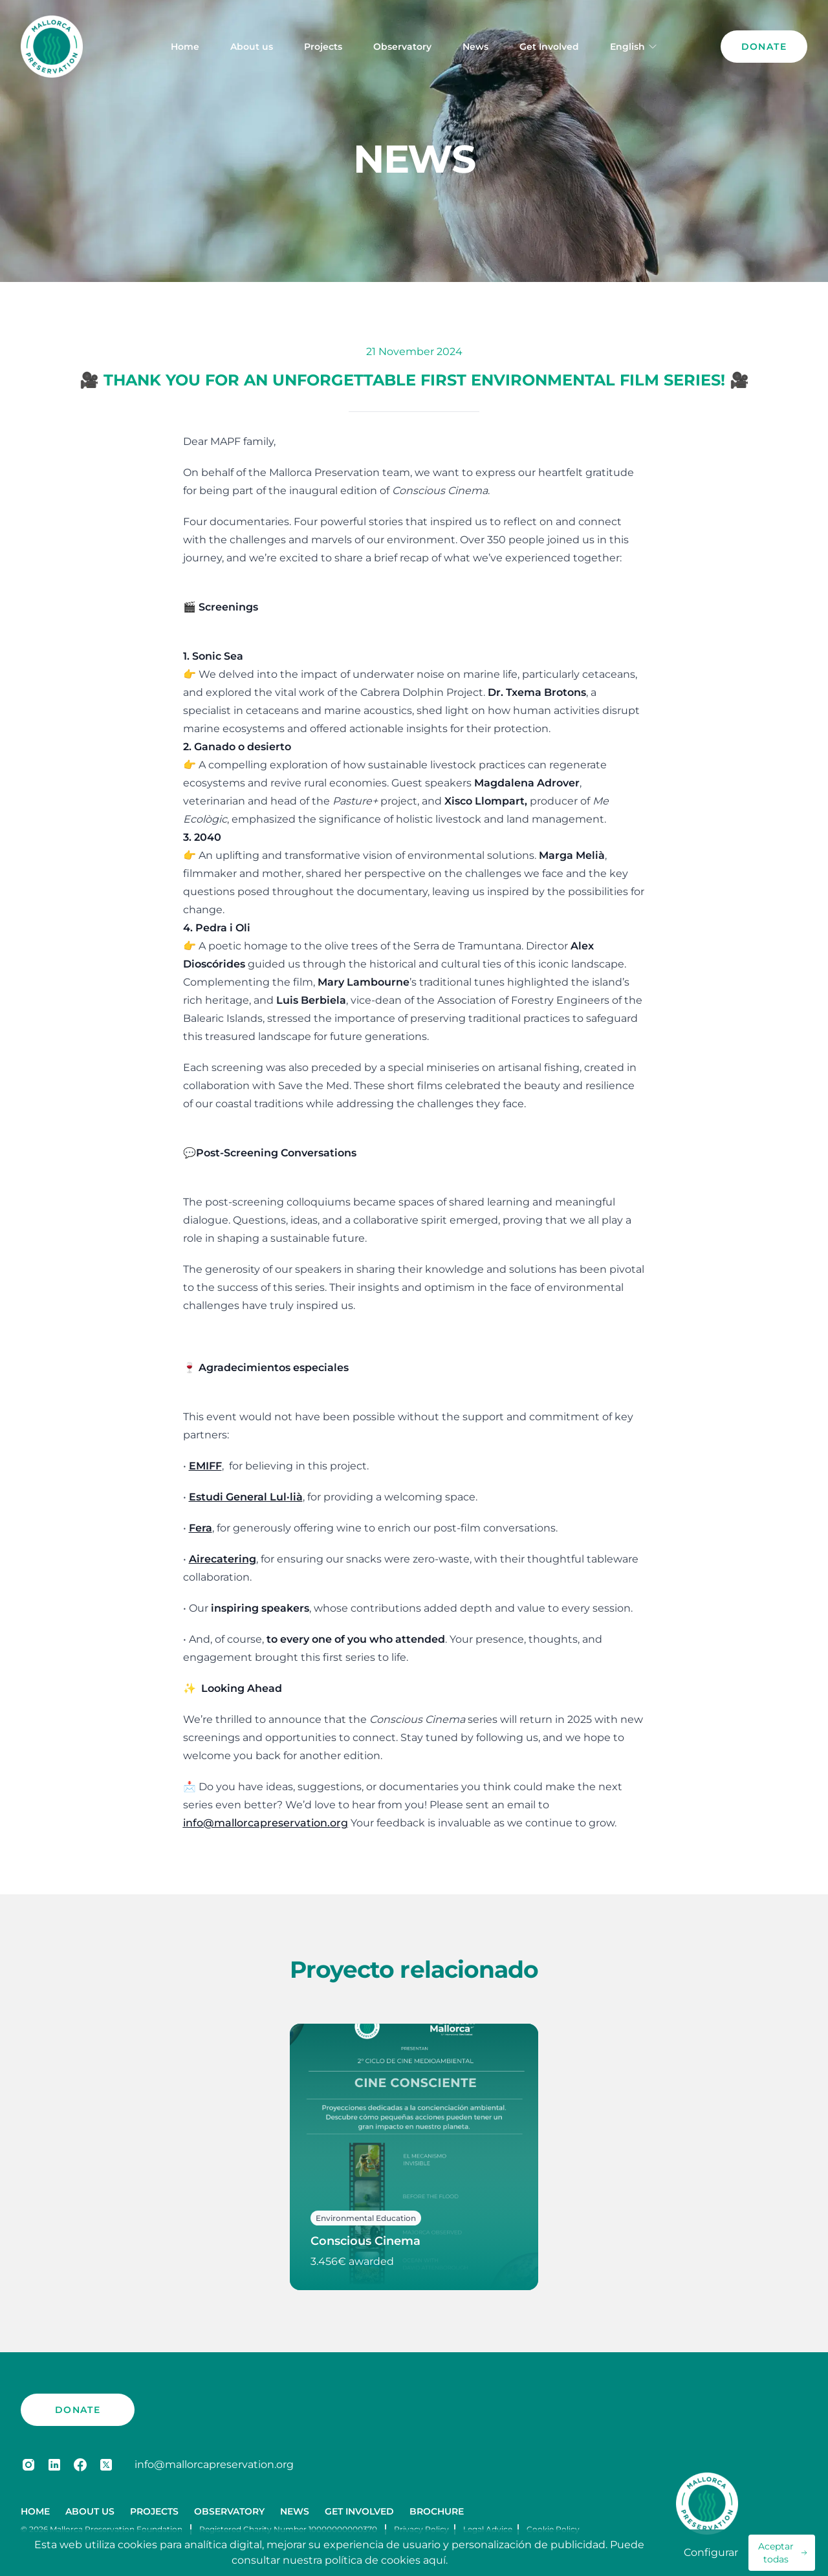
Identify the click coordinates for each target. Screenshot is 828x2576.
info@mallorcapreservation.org (214, 2464)
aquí (434, 2560)
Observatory (402, 46)
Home (185, 46)
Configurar (711, 2552)
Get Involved (549, 46)
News (475, 46)
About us (251, 46)
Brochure (436, 2511)
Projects (323, 46)
